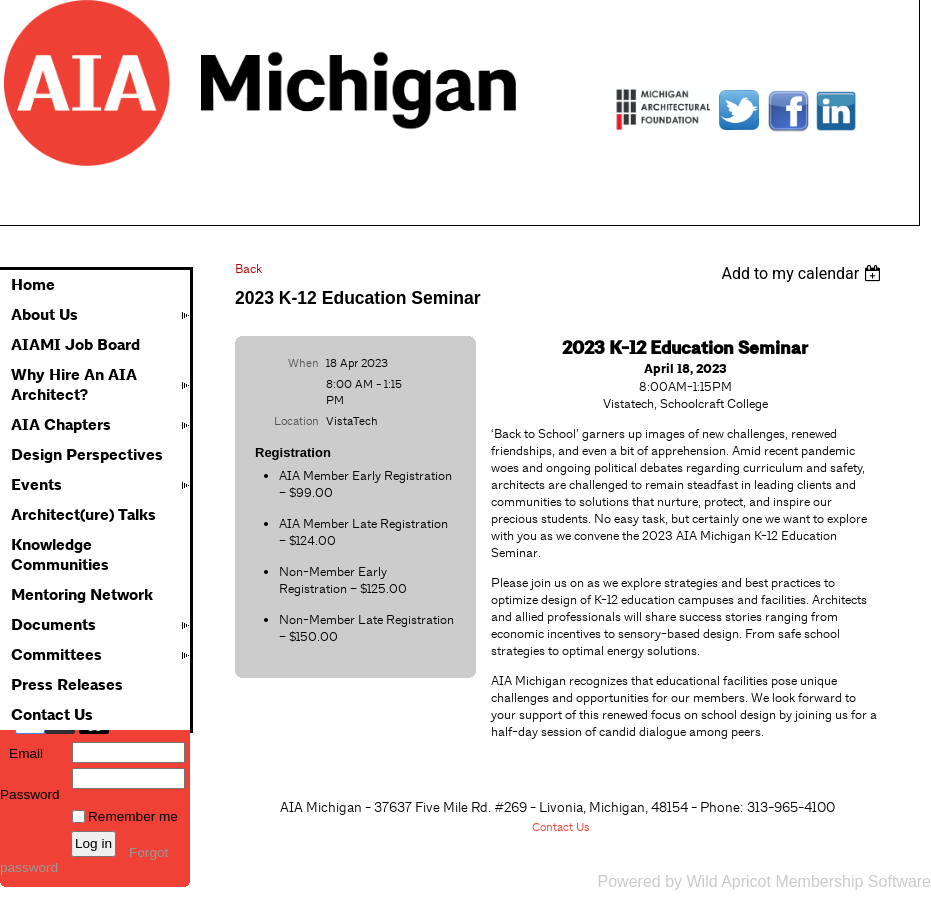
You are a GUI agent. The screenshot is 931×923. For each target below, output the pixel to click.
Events (36, 485)
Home (33, 285)
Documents (53, 625)
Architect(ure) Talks (83, 515)
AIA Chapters (61, 425)
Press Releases (67, 685)
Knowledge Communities (60, 555)
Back (248, 268)
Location (296, 421)
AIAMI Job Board (75, 345)
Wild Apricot (728, 881)
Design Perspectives (87, 455)
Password (30, 787)
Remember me (133, 816)
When (303, 363)
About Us (44, 315)
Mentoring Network (82, 595)
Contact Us (52, 715)
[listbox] (803, 273)
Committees (56, 655)
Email (21, 753)
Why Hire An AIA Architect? (74, 385)
